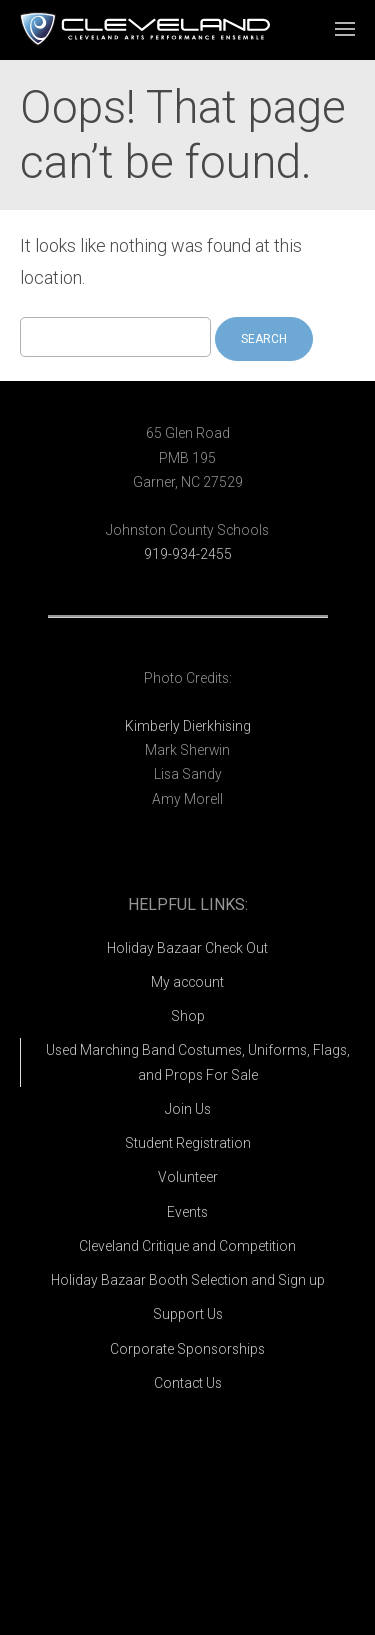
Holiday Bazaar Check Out (187, 948)
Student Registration (188, 1143)
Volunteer (188, 1177)
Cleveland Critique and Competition (187, 1246)
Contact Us (188, 1383)
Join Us (188, 1109)
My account (187, 982)
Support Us (188, 1314)
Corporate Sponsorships (187, 1349)
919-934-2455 (188, 554)
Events (187, 1212)
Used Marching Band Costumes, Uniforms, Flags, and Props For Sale (198, 1062)
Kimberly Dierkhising (188, 726)
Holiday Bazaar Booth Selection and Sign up (188, 1280)
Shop (188, 1016)
